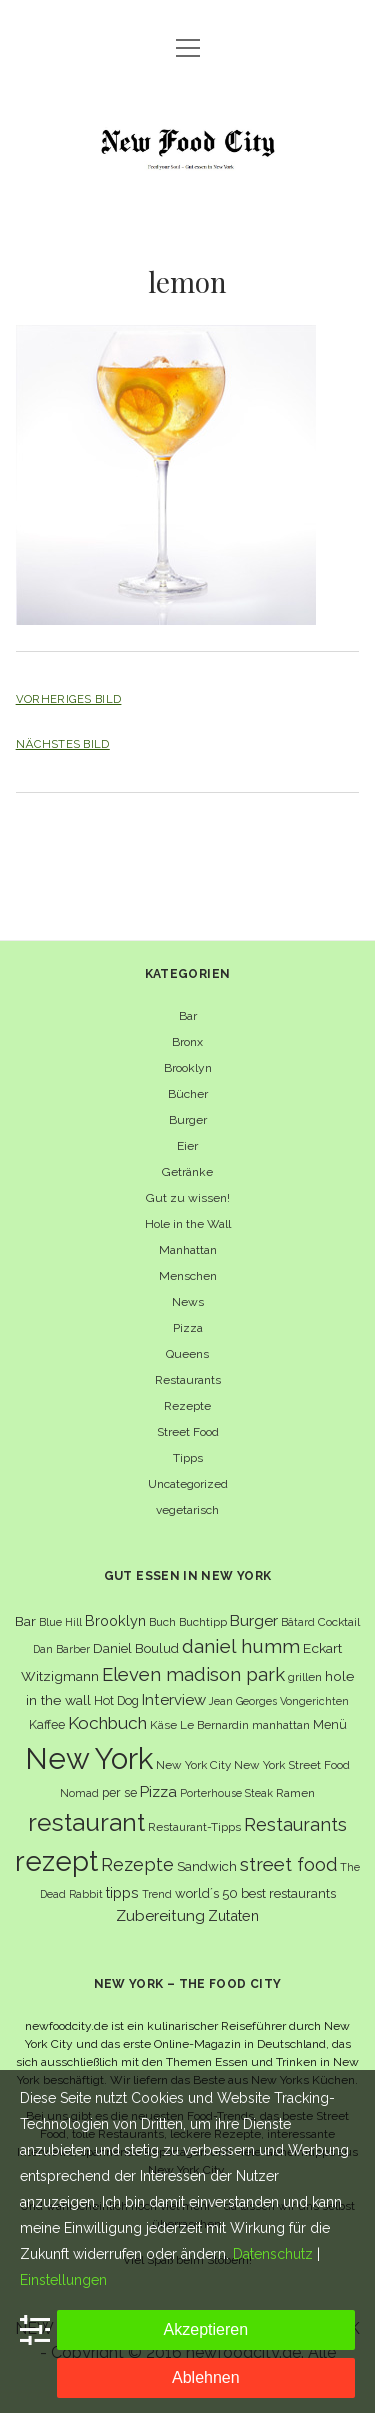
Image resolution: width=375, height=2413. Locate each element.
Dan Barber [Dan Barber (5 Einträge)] (61, 1649)
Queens (187, 1354)
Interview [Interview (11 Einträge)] (174, 1700)
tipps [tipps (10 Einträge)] (122, 1892)
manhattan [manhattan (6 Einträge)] (281, 1725)
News (188, 1302)
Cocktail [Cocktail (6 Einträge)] (339, 1622)
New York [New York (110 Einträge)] (89, 1758)
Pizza (188, 1328)
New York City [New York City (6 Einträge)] (193, 1765)
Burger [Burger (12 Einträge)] (254, 1620)
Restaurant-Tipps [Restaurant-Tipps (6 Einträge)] (194, 1827)
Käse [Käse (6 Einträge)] (163, 1725)
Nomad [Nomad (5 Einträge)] (79, 1793)
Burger (188, 1120)
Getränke (187, 1172)
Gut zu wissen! (188, 1198)
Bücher (188, 1094)
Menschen (188, 1276)
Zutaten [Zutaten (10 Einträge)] (233, 1915)
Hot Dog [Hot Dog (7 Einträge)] (116, 1700)
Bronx (187, 1042)
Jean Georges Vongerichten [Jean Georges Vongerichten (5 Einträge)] (279, 1701)
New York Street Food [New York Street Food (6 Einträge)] (292, 1765)
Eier (187, 1146)
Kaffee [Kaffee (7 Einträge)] (47, 1724)
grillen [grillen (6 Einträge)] (305, 1677)
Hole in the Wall (188, 1224)
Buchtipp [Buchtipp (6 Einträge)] (203, 1622)
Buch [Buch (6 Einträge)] (162, 1622)
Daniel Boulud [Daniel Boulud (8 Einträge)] (136, 1648)
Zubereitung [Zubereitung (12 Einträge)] (160, 1915)
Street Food (188, 1432)
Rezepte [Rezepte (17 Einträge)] (137, 1864)
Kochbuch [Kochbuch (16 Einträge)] (107, 1723)
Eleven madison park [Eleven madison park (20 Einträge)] (193, 1674)
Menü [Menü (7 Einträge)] (330, 1724)
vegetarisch (187, 1510)
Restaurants (188, 1380)
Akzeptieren (206, 2329)
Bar (188, 1016)
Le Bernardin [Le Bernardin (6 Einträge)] (214, 1725)
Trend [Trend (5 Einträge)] (157, 1894)
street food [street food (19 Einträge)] (288, 1864)
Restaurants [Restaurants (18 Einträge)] (295, 1824)
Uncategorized (188, 1484)
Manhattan (188, 1250)
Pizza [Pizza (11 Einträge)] (158, 1792)
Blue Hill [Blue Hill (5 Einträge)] (60, 1622)
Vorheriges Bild (69, 699)
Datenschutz (273, 2254)
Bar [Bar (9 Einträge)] (25, 1621)
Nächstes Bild (63, 744)
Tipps (188, 1458)
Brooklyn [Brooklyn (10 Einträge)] (115, 1620)
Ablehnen (206, 2377)
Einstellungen (63, 2280)
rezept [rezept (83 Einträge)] (56, 1861)
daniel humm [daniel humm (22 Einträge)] (241, 1646)
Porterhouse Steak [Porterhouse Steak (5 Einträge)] (226, 1793)
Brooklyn (188, 1068)
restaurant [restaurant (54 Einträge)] (86, 1822)
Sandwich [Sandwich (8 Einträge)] (207, 1866)
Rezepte (187, 1406)
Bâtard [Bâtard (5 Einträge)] (298, 1622)
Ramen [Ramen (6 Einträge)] (295, 1793)
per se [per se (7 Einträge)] (119, 1792)
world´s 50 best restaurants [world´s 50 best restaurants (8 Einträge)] (255, 1893)
